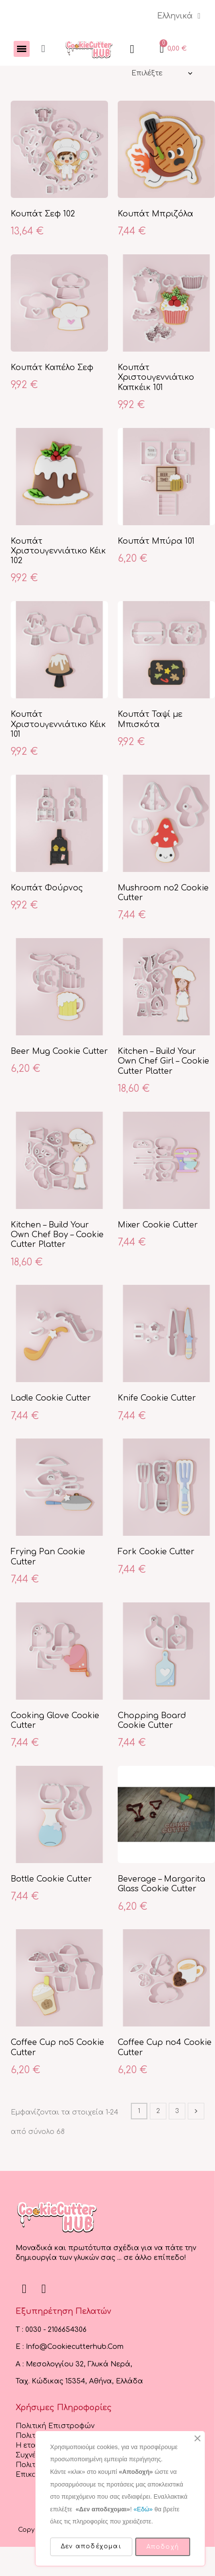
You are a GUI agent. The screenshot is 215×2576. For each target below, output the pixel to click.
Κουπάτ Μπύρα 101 (156, 541)
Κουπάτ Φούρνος (47, 888)
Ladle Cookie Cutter (51, 1398)
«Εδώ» (142, 2509)
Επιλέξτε (146, 73)
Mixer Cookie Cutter (158, 1225)
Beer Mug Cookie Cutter (59, 1051)
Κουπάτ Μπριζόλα (155, 214)
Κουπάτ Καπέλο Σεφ (52, 367)
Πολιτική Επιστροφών (55, 2426)
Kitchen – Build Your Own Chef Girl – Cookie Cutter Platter (163, 1061)
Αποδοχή (162, 2546)
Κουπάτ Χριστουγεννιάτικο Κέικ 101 (58, 724)
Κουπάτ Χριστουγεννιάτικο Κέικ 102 (58, 551)
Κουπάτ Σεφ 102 (43, 214)
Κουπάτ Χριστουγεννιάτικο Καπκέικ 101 (156, 377)
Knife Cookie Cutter (157, 1398)
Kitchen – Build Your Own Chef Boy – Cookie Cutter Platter (57, 1235)
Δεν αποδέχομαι (91, 2546)
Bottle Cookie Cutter (51, 1879)
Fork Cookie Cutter (156, 1551)
